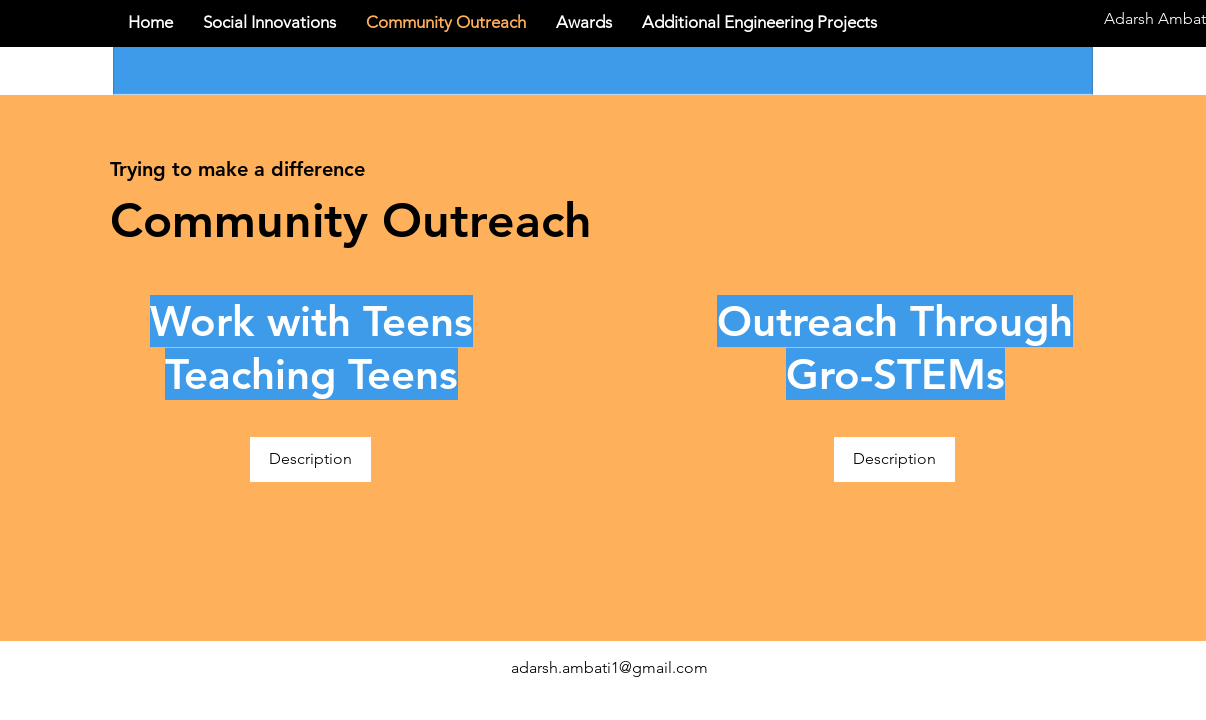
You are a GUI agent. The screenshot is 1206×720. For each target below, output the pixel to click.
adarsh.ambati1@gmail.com (609, 667)
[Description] (310, 459)
